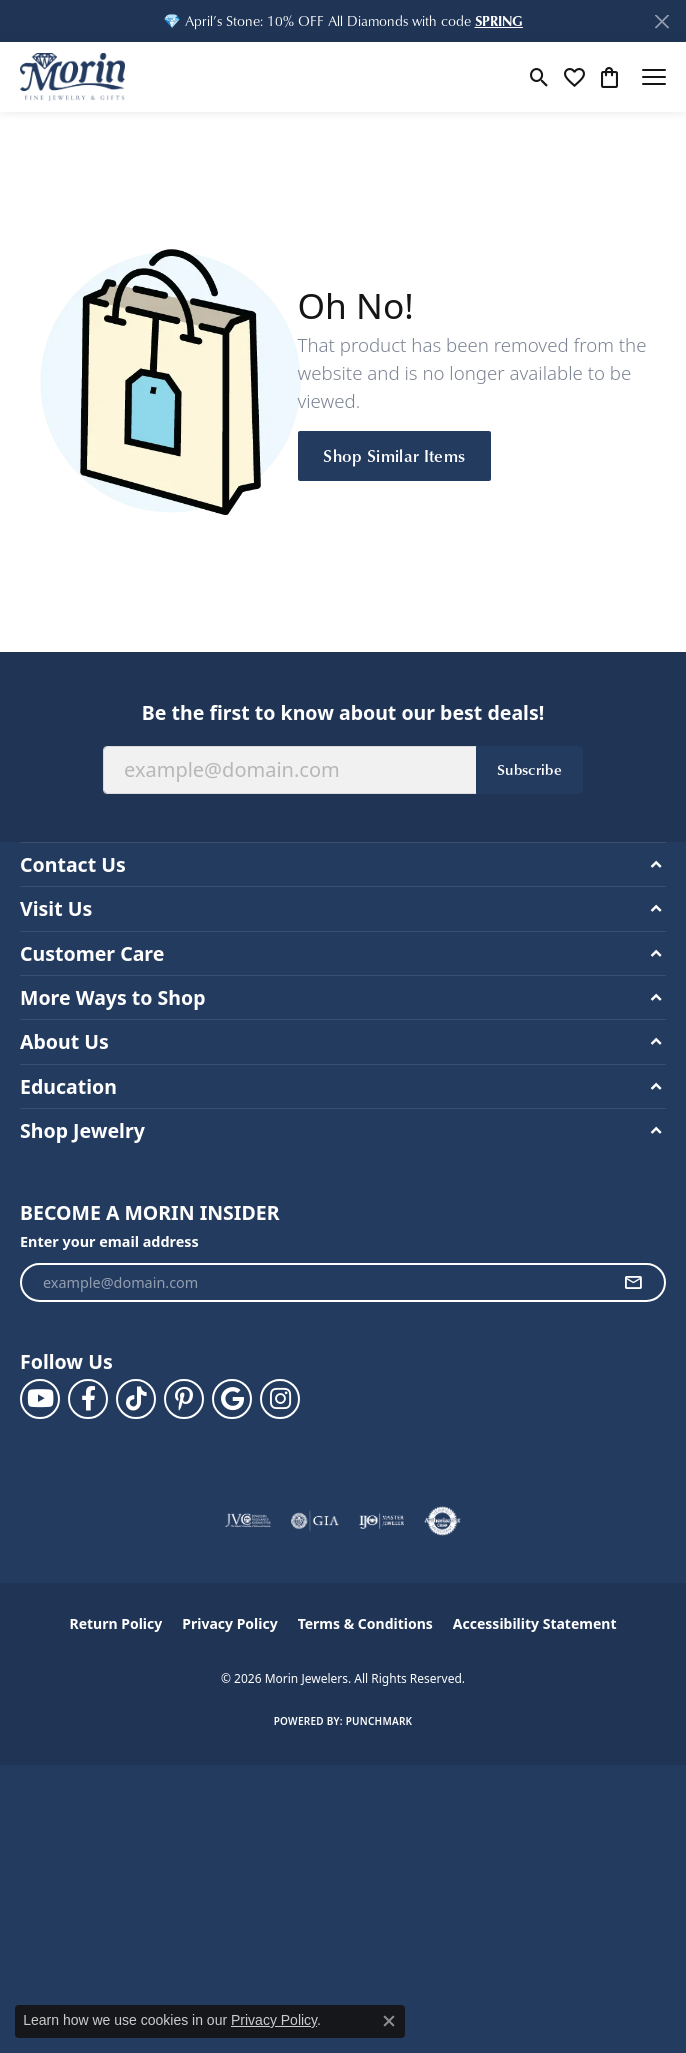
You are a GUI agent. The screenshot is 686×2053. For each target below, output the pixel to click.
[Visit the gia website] (315, 1521)
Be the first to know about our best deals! (343, 712)
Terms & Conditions (365, 1623)
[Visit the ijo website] (381, 1521)
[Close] (661, 21)
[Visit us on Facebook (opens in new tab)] (88, 1399)
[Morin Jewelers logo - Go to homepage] (72, 77)
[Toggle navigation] (654, 77)
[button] (499, 20)
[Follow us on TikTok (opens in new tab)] (136, 1399)
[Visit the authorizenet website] (442, 1521)
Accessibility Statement (535, 1623)
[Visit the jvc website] (248, 1521)
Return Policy (116, 1623)
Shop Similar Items (394, 455)
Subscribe (529, 769)
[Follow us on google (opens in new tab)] (232, 1399)
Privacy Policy (229, 1623)
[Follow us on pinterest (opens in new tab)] (184, 1399)
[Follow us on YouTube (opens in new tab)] (40, 1399)
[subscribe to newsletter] (633, 1283)
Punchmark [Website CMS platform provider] (379, 1721)
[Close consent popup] (389, 2021)
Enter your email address (109, 1241)
